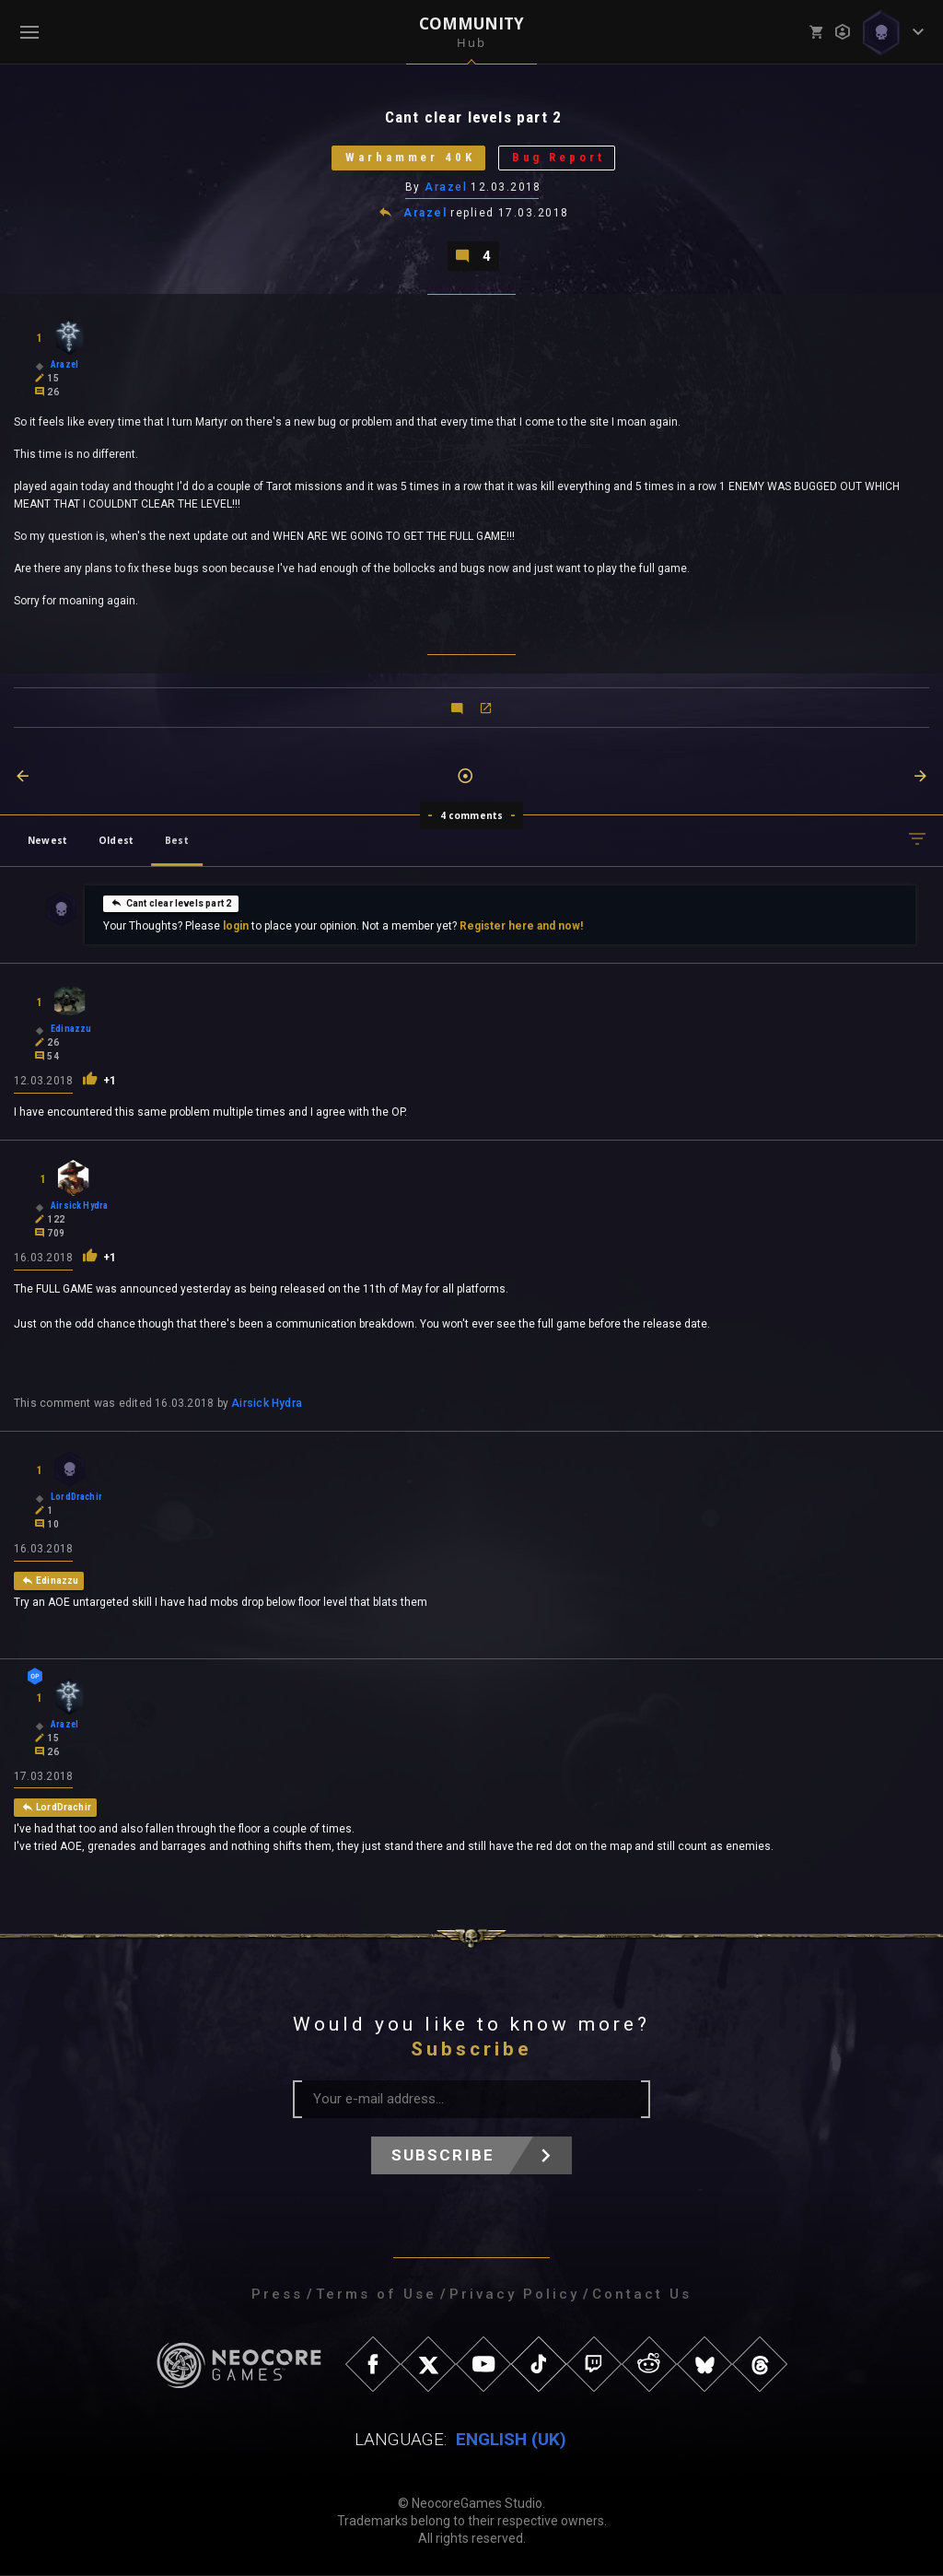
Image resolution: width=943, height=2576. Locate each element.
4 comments (472, 815)
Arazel (446, 187)
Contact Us (642, 2295)
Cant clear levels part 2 (171, 902)
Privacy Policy (514, 2295)
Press (277, 2295)
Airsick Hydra (266, 1403)
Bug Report (559, 158)
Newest (47, 840)
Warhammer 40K (409, 158)
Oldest (116, 840)
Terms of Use (376, 2295)
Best (177, 840)
